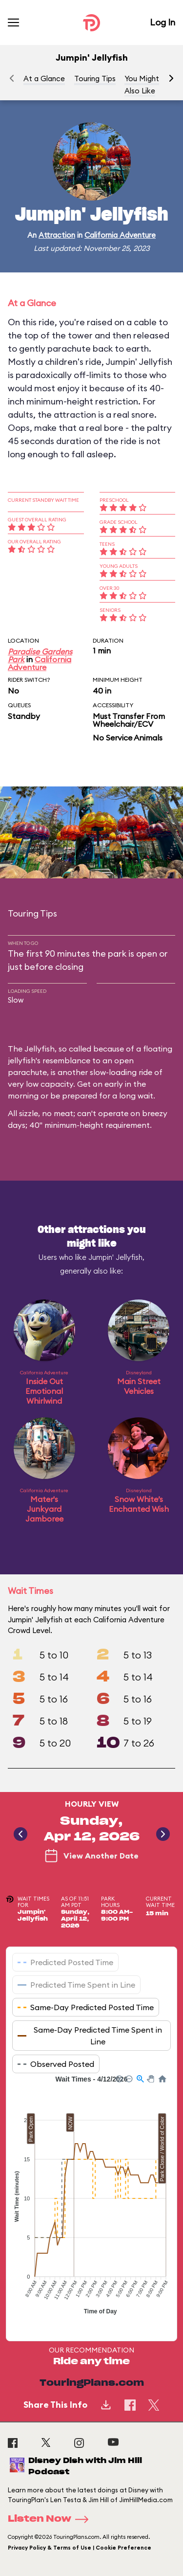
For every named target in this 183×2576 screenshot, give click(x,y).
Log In (162, 22)
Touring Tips (95, 78)
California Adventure (120, 235)
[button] (171, 78)
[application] (91, 2200)
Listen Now (51, 2519)
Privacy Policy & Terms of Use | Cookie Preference (79, 2547)
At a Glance (44, 78)
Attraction (57, 235)
